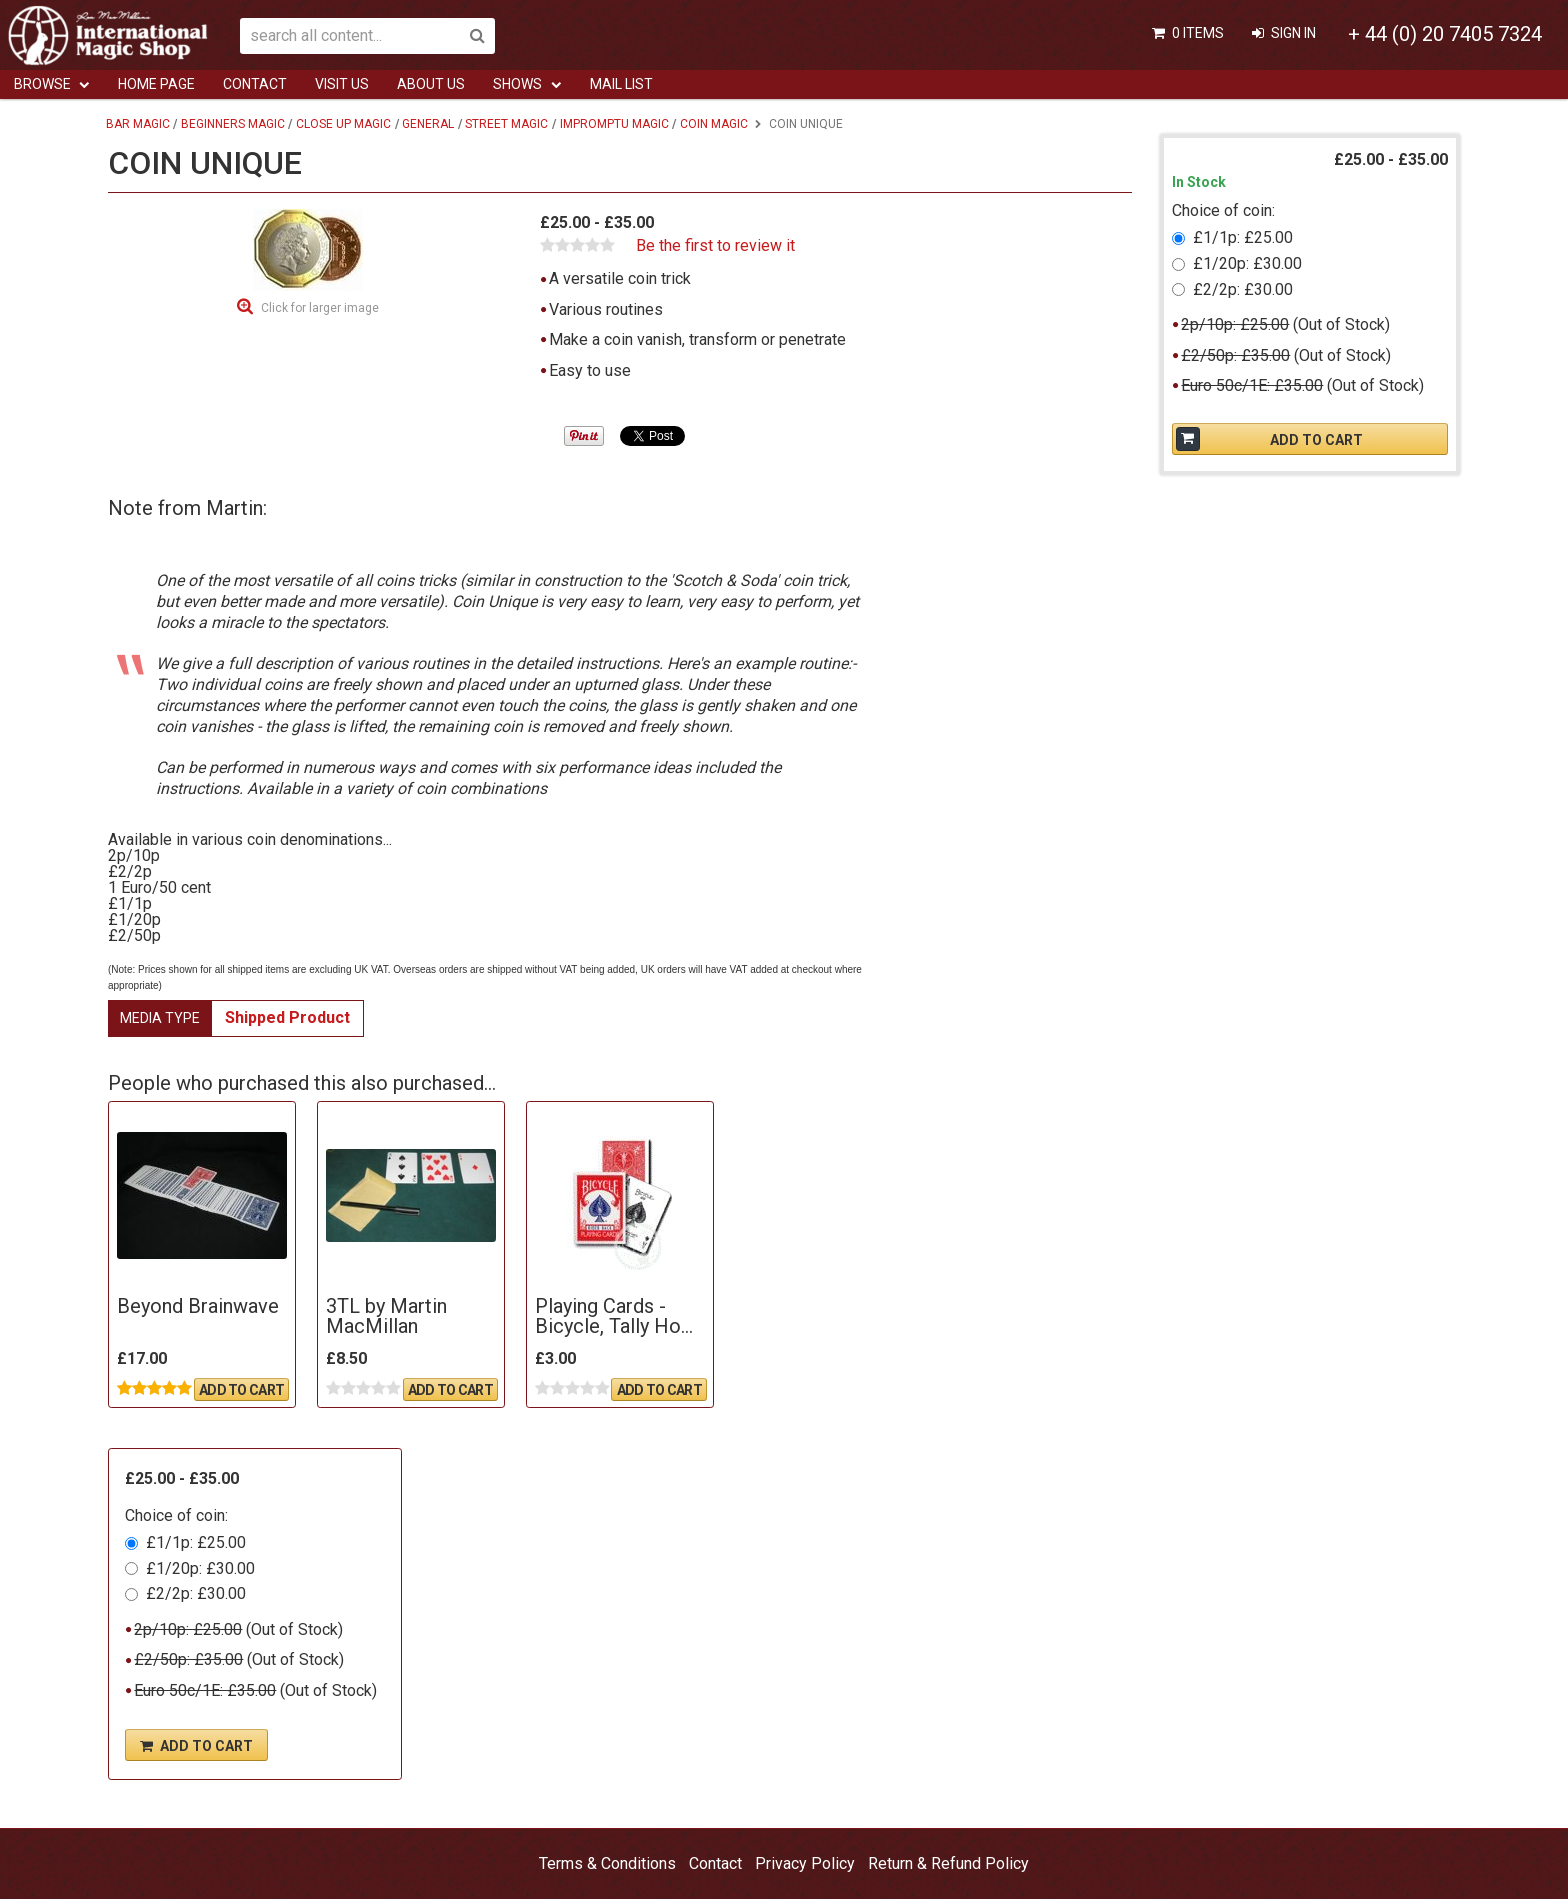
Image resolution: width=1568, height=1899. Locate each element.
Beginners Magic (233, 124)
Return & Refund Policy (948, 1863)
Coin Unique (806, 124)
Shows (517, 84)
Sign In (1293, 33)
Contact (255, 84)
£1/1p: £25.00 (196, 1542)
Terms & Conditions (607, 1863)
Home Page (156, 84)
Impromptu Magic (614, 124)
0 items (1198, 33)
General (428, 124)
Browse (42, 84)
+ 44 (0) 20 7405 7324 (1445, 34)
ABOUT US (431, 84)
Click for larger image (320, 308)
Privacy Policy (805, 1863)
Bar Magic (138, 124)
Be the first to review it (715, 246)
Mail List (621, 84)
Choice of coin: (176, 1515)
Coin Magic (714, 124)
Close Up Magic (343, 124)
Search (477, 36)
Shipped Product (287, 1017)
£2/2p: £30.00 (196, 1593)
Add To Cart (241, 1390)
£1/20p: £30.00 (200, 1568)
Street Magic (506, 124)
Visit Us (342, 84)
